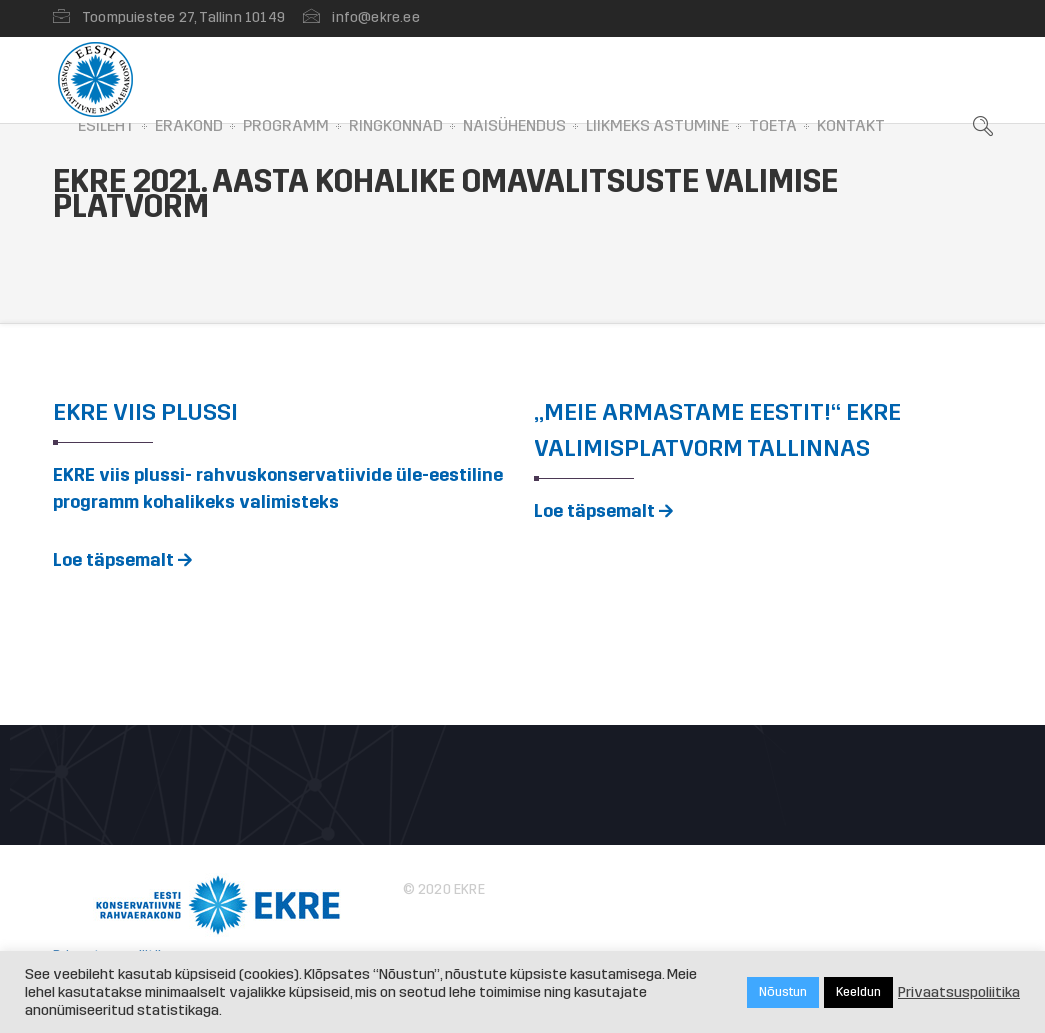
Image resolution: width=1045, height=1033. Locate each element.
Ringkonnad (396, 125)
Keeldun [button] (858, 992)
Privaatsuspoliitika (959, 992)
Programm (286, 125)
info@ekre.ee (375, 17)
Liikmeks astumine (657, 125)
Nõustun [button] (783, 992)
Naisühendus (514, 125)
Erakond (189, 125)
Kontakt (851, 125)
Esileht (106, 125)
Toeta (773, 125)
